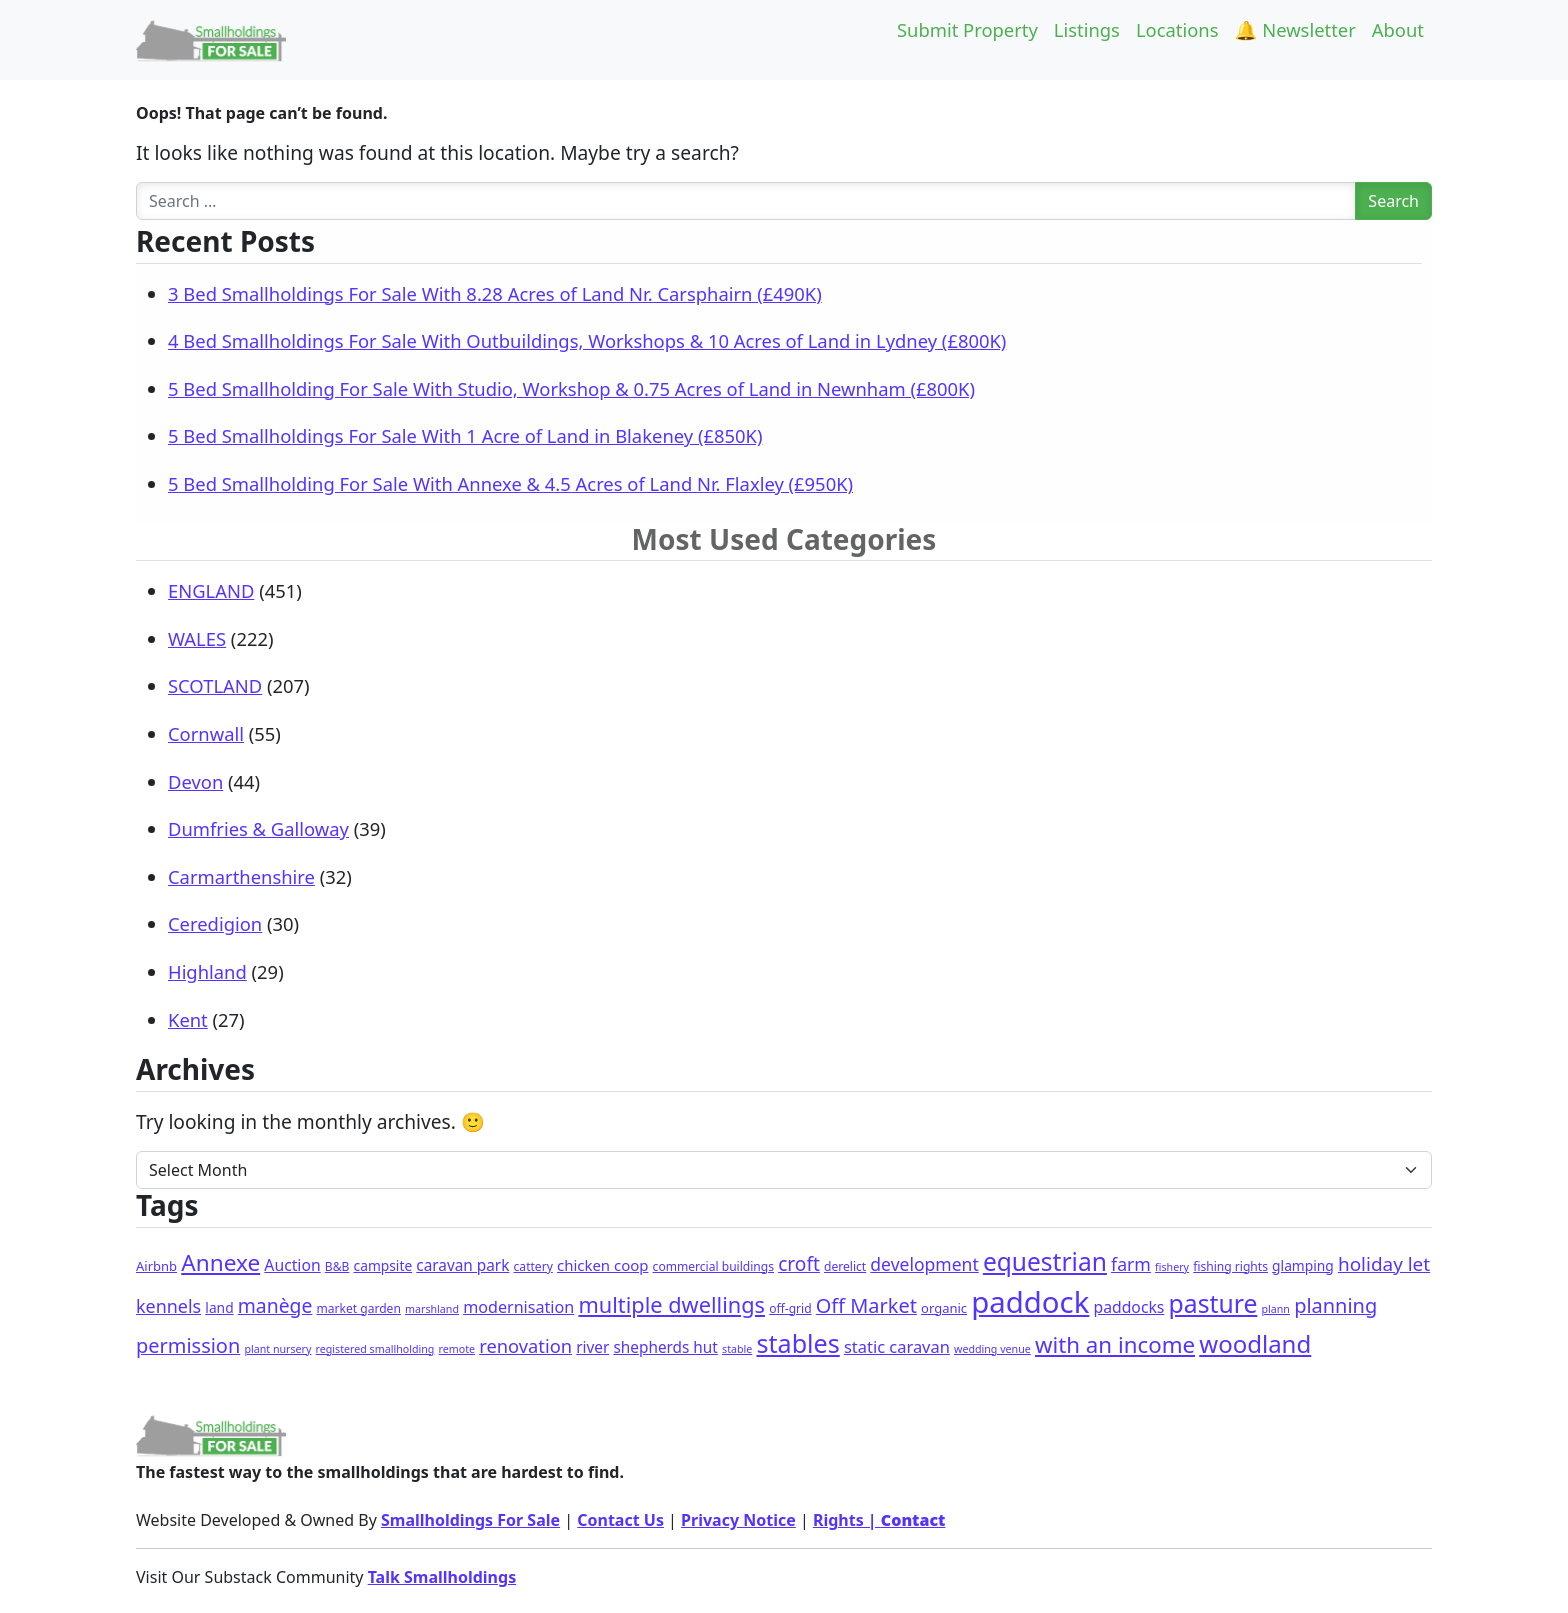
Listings (1087, 29)
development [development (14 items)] (924, 1264)
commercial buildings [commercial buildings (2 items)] (713, 1266)
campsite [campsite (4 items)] (383, 1265)
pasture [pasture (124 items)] (1213, 1303)
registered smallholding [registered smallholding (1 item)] (375, 1349)
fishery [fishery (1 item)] (1172, 1267)
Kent (188, 1019)
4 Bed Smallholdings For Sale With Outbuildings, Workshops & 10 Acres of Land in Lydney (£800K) (587, 340)
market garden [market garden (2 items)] (359, 1308)
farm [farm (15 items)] (1131, 1264)
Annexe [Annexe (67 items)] (220, 1262)
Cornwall (206, 733)
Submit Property (967, 29)
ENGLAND (211, 590)
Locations (1177, 29)
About (1398, 29)
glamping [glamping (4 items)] (1303, 1265)
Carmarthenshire (241, 876)
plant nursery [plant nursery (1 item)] (277, 1349)
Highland (207, 971)
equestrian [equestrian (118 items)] (1045, 1261)
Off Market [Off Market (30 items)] (866, 1305)
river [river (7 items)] (592, 1347)
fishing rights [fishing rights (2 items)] (1230, 1266)
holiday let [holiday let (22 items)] (1384, 1264)
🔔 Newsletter (1295, 29)
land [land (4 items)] (219, 1307)
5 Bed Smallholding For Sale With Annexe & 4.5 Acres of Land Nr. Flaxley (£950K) (510, 483)
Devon (195, 781)
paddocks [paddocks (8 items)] (1129, 1307)
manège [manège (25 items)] (275, 1305)
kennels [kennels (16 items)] (168, 1306)
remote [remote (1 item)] (457, 1349)
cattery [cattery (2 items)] (533, 1266)
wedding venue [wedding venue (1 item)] (992, 1349)
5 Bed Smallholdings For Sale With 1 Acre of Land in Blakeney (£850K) (465, 435)
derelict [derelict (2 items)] (845, 1266)
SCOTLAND (215, 685)
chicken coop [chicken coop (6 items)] (602, 1265)
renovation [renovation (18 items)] (525, 1345)
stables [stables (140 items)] (797, 1343)
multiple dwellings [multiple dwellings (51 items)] (671, 1304)
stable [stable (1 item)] (737, 1349)
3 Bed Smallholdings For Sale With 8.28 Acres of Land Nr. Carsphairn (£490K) (495, 293)
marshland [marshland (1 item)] (432, 1309)
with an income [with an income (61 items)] (1115, 1344)
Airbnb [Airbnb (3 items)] (156, 1266)
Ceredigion (215, 923)
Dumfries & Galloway (258, 828)
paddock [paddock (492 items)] (1030, 1302)
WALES (197, 638)
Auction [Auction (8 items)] (292, 1265)
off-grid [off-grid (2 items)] (790, 1308)
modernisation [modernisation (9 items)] (518, 1307)
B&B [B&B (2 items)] (337, 1266)
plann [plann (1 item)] (1276, 1309)
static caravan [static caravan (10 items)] (897, 1346)
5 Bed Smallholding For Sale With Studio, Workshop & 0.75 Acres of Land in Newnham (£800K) (571, 388)
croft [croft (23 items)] (799, 1264)
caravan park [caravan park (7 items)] (462, 1265)
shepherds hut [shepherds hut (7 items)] (666, 1347)
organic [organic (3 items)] (944, 1308)
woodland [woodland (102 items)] (1255, 1343)
